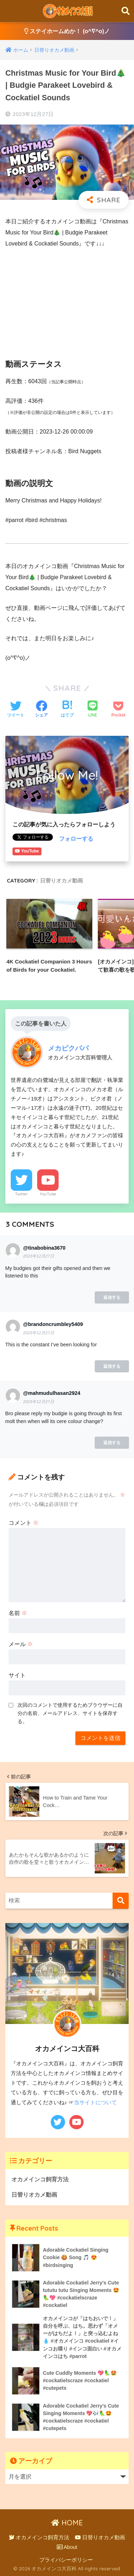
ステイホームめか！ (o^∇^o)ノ (67, 31)
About (67, 2547)
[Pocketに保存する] (118, 709)
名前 (18, 1613)
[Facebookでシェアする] (41, 709)
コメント (24, 1523)
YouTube (48, 1193)
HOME (67, 2522)
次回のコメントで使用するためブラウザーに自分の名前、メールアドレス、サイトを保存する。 (70, 1713)
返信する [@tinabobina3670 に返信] (111, 1297)
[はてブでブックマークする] (67, 709)
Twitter (21, 1193)
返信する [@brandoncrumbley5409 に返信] (111, 1366)
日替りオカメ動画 (61, 880)
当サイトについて (95, 2102)
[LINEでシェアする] (93, 709)
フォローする (76, 839)
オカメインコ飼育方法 (40, 2179)
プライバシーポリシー (66, 2560)
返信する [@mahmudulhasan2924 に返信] (111, 1442)
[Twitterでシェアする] (15, 709)
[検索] (121, 1901)
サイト (17, 1675)
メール (21, 1644)
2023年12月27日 (38, 1256)
